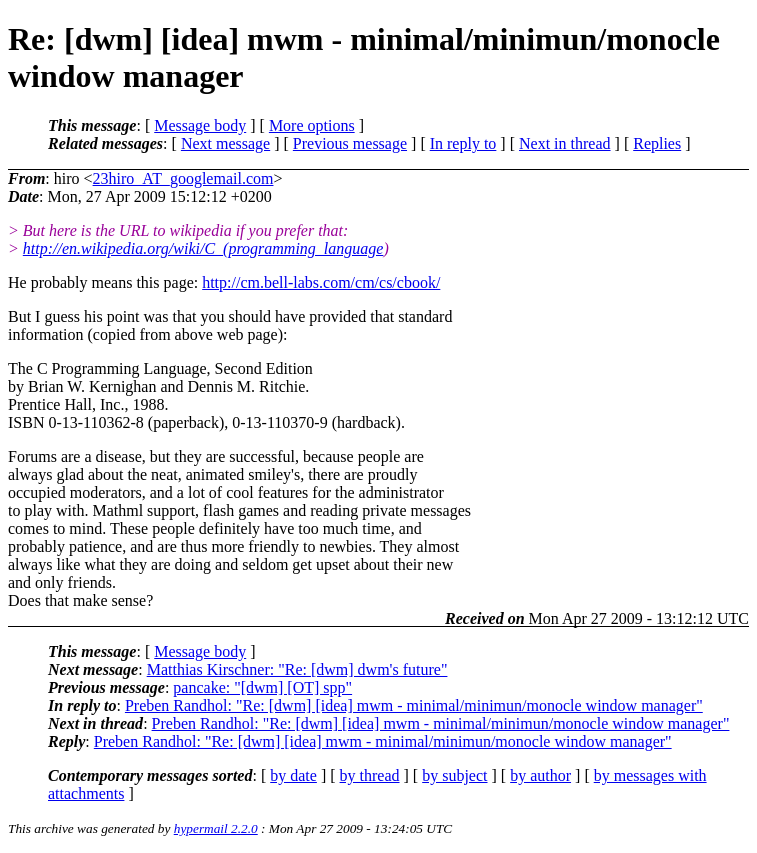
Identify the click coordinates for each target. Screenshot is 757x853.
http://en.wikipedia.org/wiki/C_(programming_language (203, 248)
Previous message (350, 143)
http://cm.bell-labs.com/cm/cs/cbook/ (321, 282)
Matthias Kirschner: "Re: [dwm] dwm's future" (297, 669)
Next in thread (565, 143)
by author (540, 775)
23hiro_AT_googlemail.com (183, 178)
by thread (370, 775)
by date (293, 775)
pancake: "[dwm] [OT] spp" (262, 687)
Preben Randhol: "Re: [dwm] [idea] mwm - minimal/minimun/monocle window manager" (414, 705)
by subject (454, 775)
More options (312, 125)
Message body (200, 125)
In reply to (463, 143)
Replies (657, 143)
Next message (225, 143)
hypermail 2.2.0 (216, 828)
